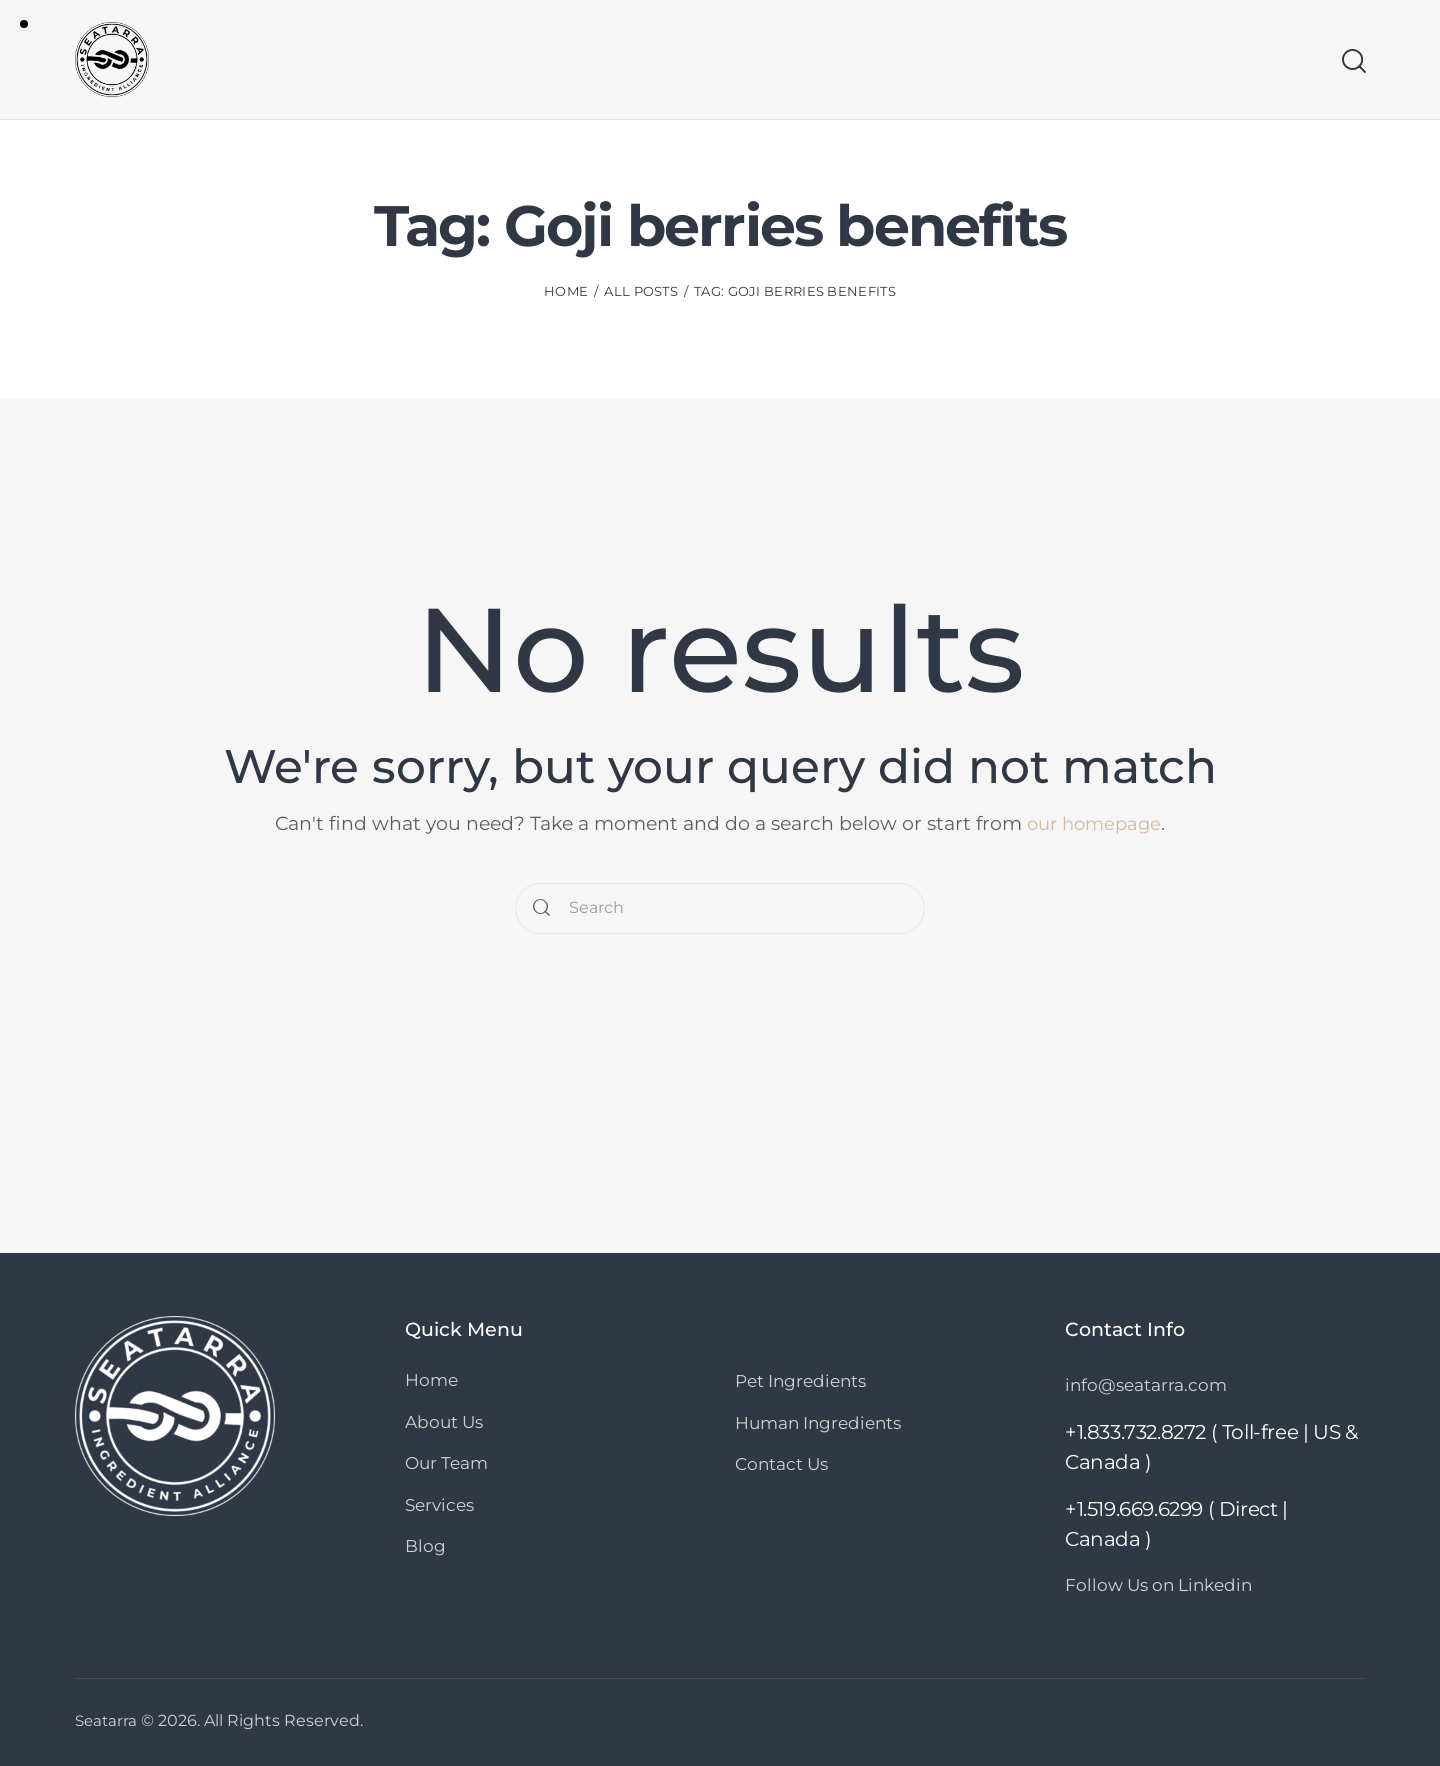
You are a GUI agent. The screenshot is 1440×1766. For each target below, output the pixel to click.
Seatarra (107, 1720)
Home (566, 293)
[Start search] (1352, 63)
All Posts (641, 293)
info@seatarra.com (1146, 1385)
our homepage (1094, 823)
